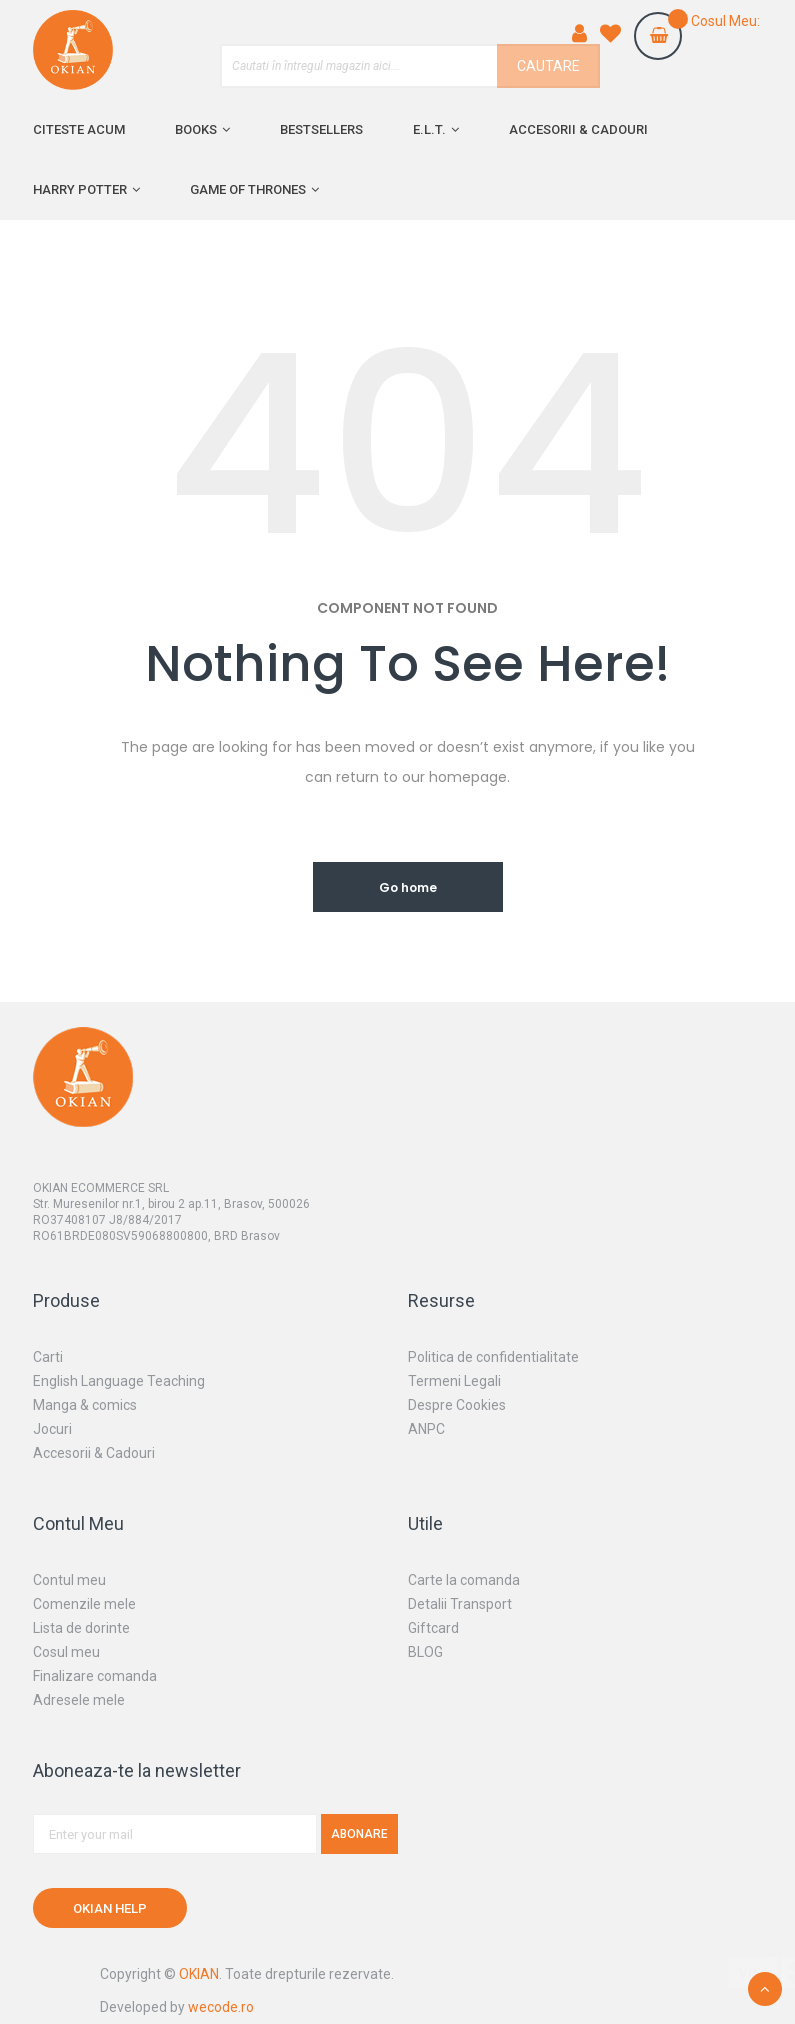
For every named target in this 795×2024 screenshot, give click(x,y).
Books (196, 129)
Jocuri (52, 1429)
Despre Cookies (457, 1405)
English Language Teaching (119, 1381)
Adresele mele (79, 1700)
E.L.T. (429, 129)
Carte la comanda (464, 1580)
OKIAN (199, 1974)
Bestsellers (321, 129)
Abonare (359, 1834)
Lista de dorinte (81, 1628)
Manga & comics (85, 1405)
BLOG (425, 1652)
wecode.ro (221, 2007)
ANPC (426, 1429)
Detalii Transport (460, 1604)
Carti (48, 1357)
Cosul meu (66, 1652)
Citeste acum (79, 129)
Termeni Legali (454, 1381)
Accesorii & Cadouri (94, 1453)
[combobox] (410, 66)
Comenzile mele (84, 1604)
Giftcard (433, 1628)
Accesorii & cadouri (578, 129)
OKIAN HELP (110, 1908)
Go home (408, 887)
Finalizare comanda (95, 1676)
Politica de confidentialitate (493, 1357)
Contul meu (69, 1580)
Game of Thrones (248, 189)
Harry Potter (80, 189)
